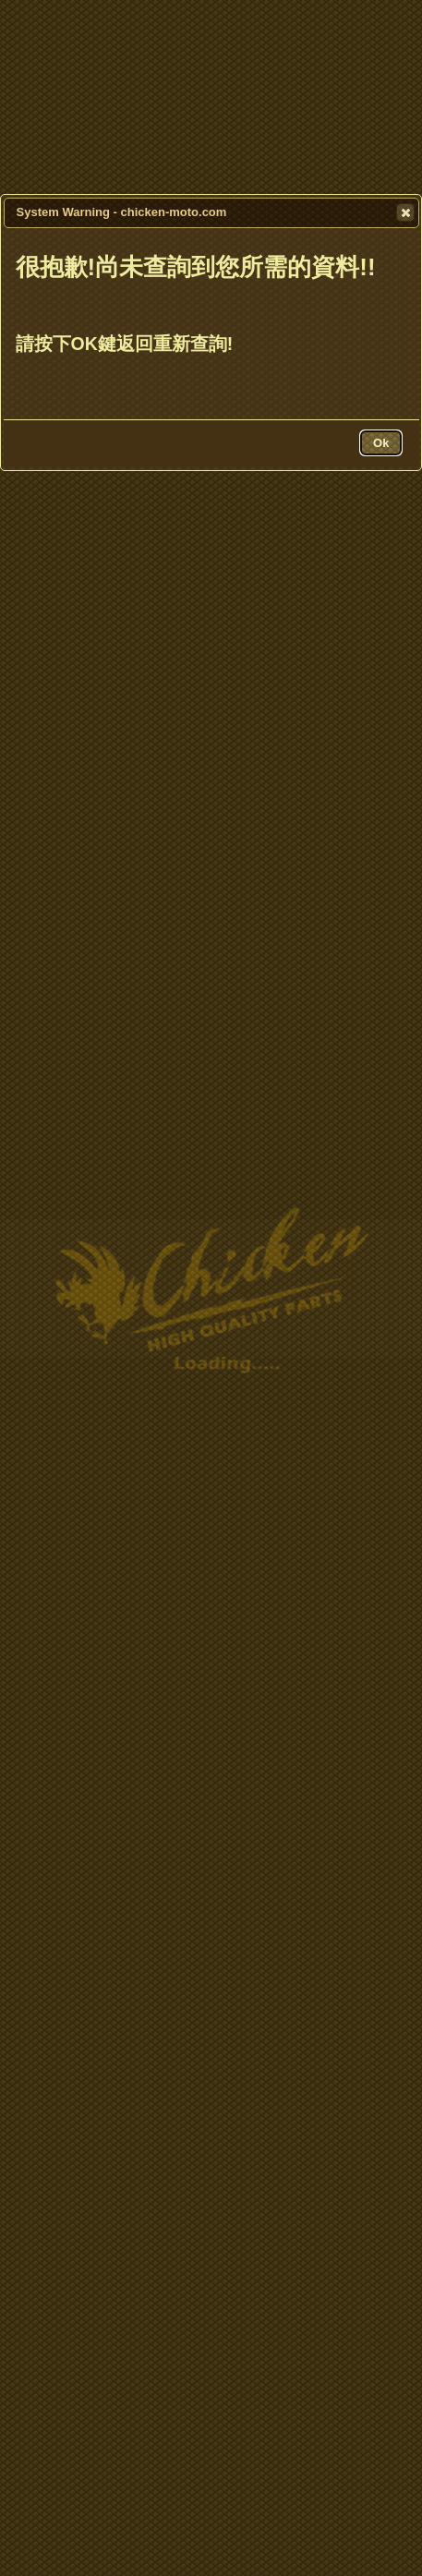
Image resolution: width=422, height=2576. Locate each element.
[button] (405, 212)
